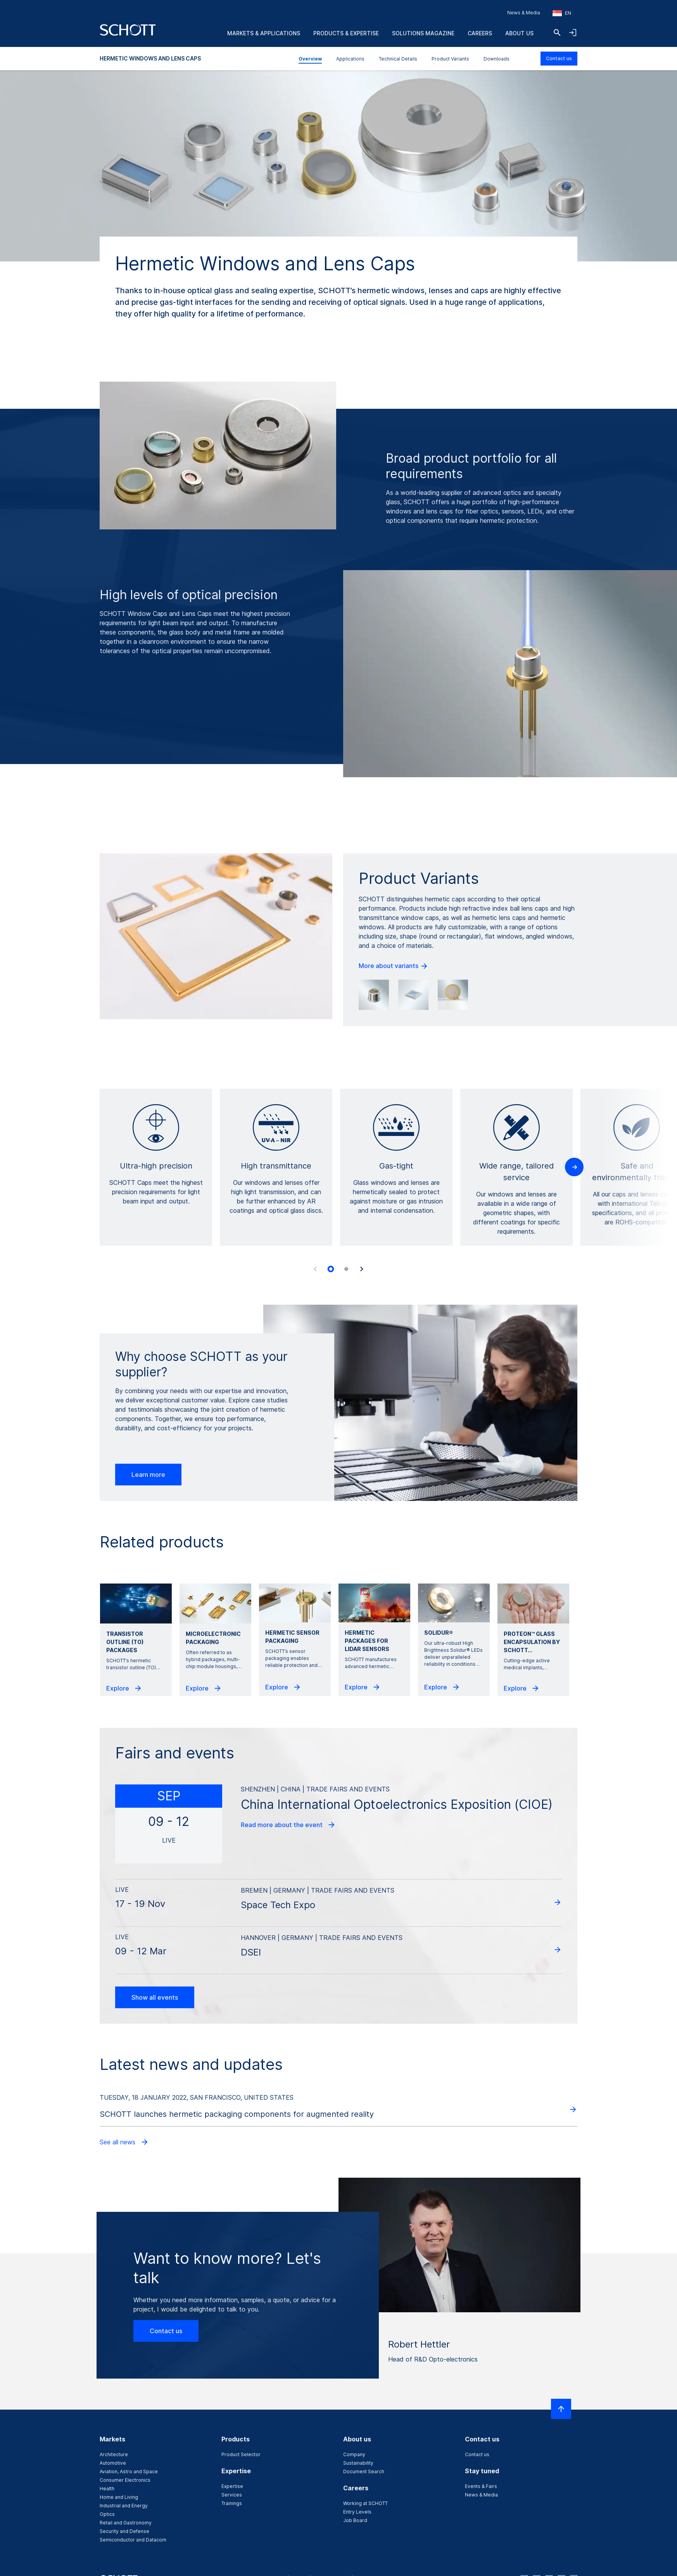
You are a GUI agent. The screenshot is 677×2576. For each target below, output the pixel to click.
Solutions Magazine (423, 33)
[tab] (330, 1269)
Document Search (363, 2471)
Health (107, 2488)
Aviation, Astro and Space (129, 2471)
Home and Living (119, 2497)
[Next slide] (361, 1269)
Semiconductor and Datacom (133, 2540)
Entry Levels (357, 2512)
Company (354, 2454)
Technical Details (398, 59)
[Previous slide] (315, 1269)
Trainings (231, 2503)
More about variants (393, 966)
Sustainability (358, 2463)
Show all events (154, 1997)
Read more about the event (288, 1825)
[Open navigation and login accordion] (572, 32)
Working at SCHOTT (365, 2503)
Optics (107, 2514)
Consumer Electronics (125, 2480)
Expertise (232, 2486)
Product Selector (241, 2454)
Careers (480, 33)
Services (231, 2495)
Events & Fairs (481, 2486)
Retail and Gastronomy (126, 2523)
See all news (124, 2142)
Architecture (114, 2454)
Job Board (355, 2520)
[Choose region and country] (562, 13)
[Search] (557, 32)
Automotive (113, 2463)
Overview (310, 59)
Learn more (148, 1474)
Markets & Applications (263, 33)
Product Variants (450, 59)
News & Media (523, 13)
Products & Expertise (346, 33)
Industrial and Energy (124, 2506)
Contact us (559, 58)
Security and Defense (124, 2531)
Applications (350, 59)
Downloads (496, 59)
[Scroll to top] (561, 2409)
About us (519, 33)
